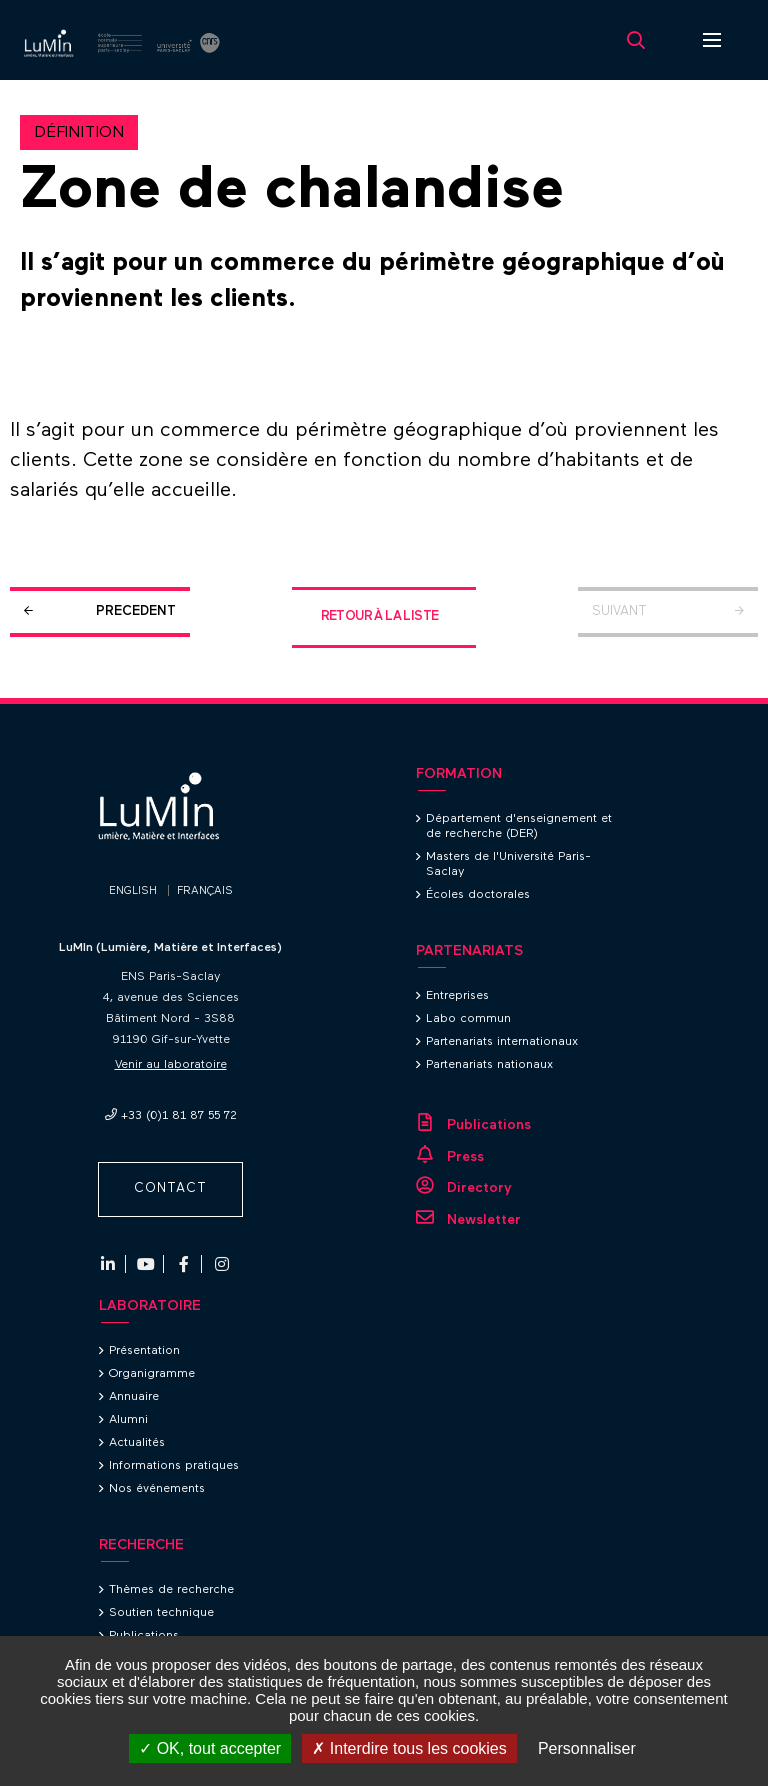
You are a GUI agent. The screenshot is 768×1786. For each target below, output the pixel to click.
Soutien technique (161, 1613)
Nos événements (157, 1489)
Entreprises (457, 996)
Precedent (136, 611)
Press (465, 1157)
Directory (479, 1188)
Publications (489, 1125)
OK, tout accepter (210, 1748)
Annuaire (134, 1397)
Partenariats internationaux (502, 1042)
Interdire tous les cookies (409, 1748)
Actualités (137, 1443)
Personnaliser (587, 1748)
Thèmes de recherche (171, 1590)
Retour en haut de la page (728, 698)
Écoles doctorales (478, 895)
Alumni (128, 1420)
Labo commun (468, 1019)
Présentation (144, 1351)
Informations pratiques (174, 1466)
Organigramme (152, 1374)
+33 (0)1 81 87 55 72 (179, 1116)
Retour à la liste (380, 616)
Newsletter (484, 1220)
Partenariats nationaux (489, 1065)
